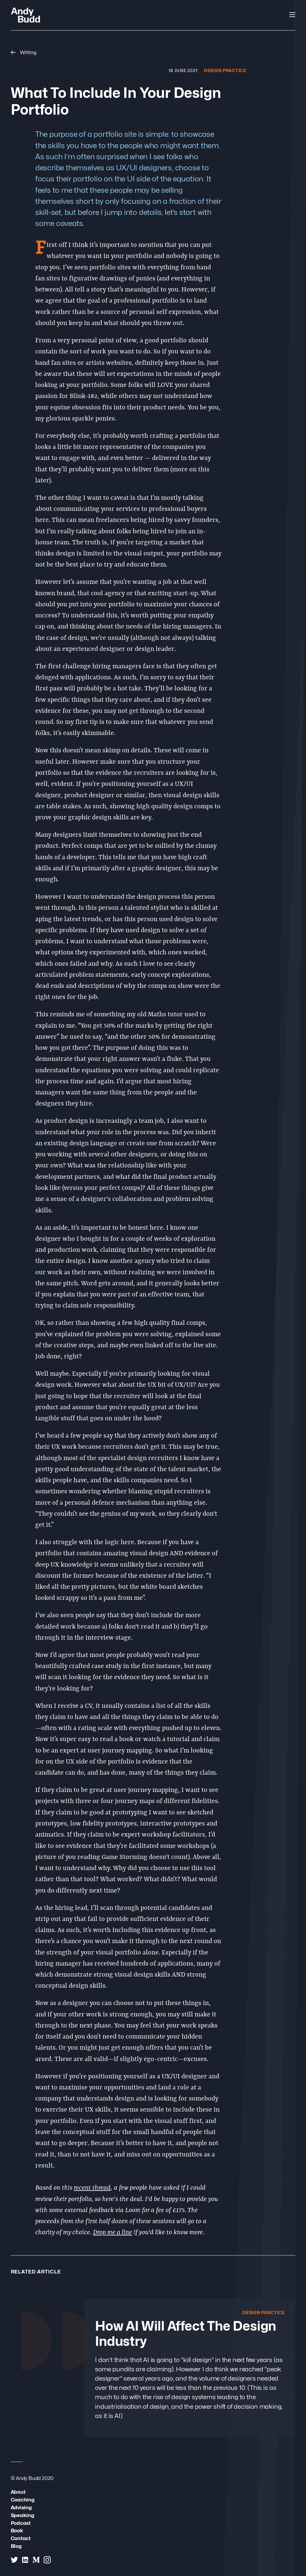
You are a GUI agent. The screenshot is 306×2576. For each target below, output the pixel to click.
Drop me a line (112, 2232)
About (18, 2492)
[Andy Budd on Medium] (36, 2559)
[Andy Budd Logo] (25, 15)
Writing (23, 52)
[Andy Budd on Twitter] (14, 2559)
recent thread (92, 2188)
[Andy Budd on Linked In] (25, 2559)
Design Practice (225, 70)
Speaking (22, 2515)
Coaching (22, 2499)
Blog (16, 2546)
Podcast (21, 2523)
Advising (21, 2507)
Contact (21, 2538)
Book (17, 2530)
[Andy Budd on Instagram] (47, 2559)
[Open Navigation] (292, 15)
